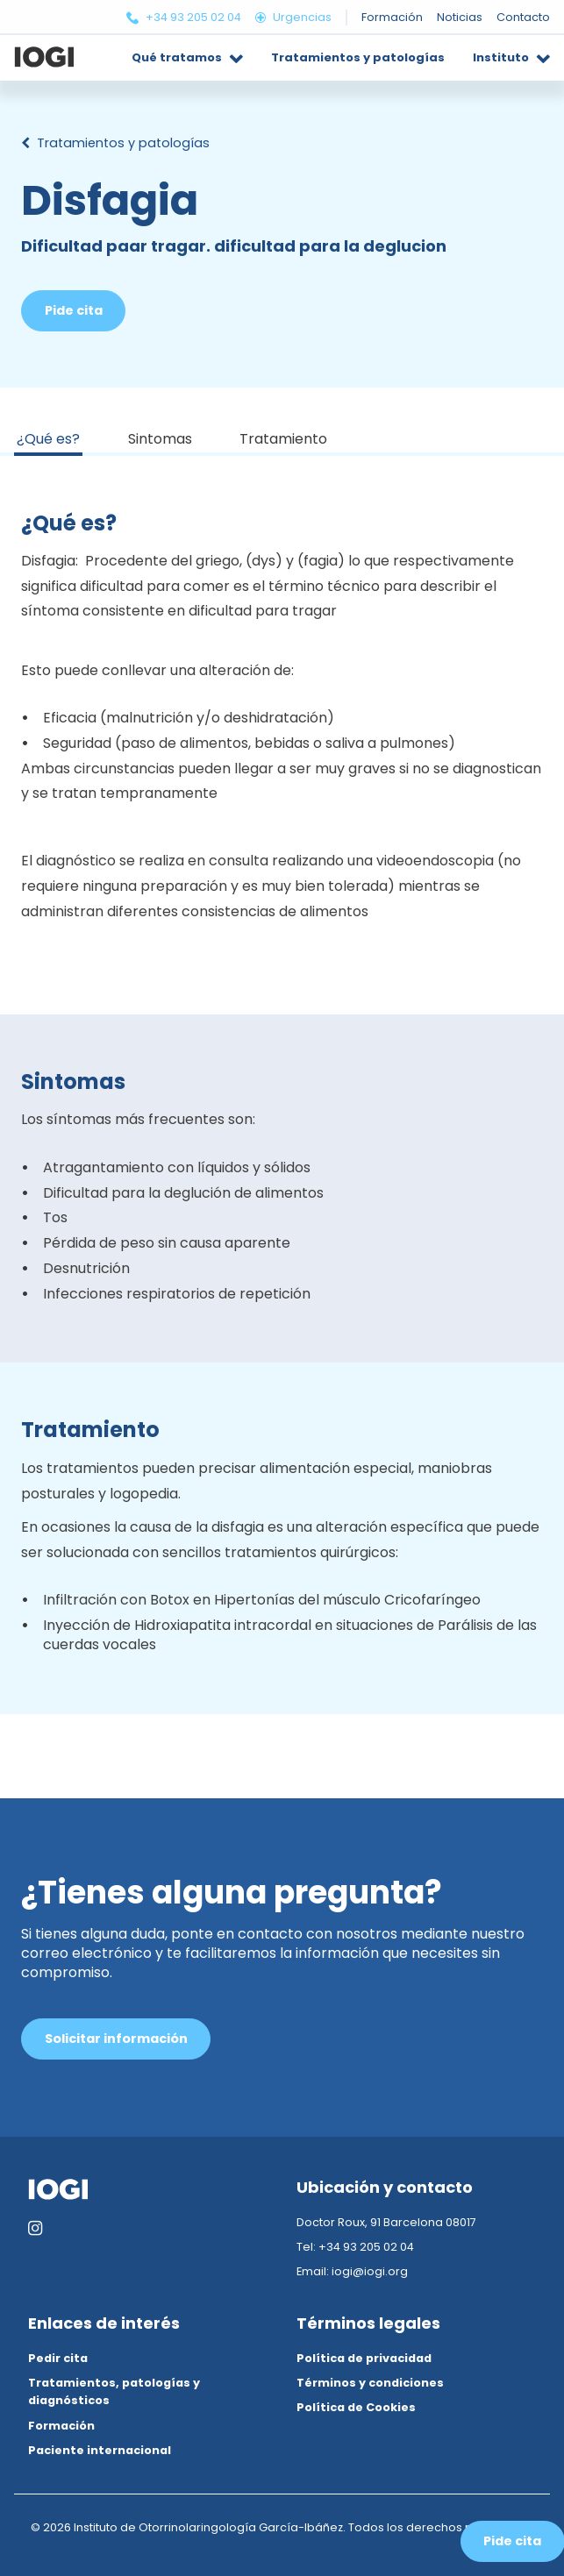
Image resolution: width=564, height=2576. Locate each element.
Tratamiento (283, 439)
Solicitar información (116, 2038)
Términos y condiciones (370, 2382)
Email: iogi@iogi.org (352, 2271)
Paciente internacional (99, 2450)
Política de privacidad (364, 2358)
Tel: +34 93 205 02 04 (355, 2246)
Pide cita (74, 310)
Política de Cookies (356, 2407)
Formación (61, 2425)
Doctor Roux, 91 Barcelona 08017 (386, 2222)
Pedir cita (58, 2358)
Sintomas (160, 439)
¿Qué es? (48, 439)
